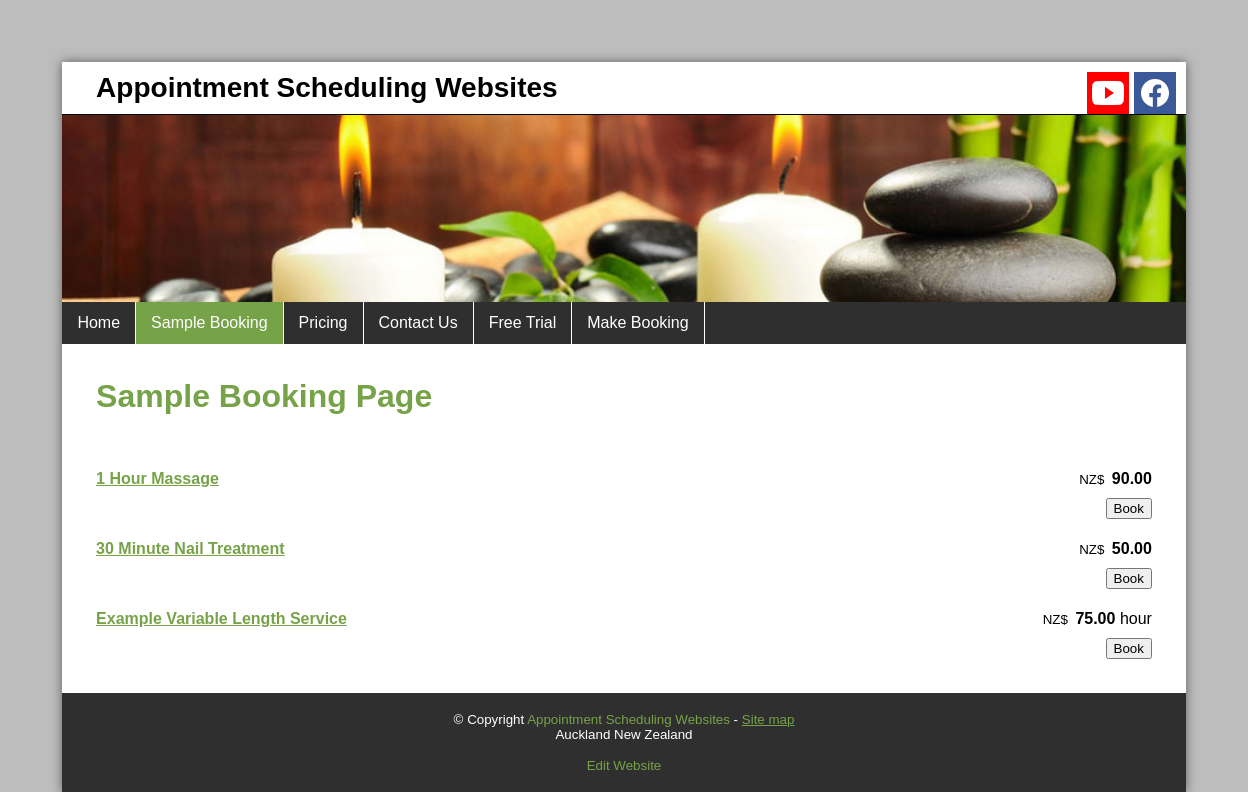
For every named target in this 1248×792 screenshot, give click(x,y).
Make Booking (637, 322)
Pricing (323, 322)
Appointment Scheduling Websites (628, 719)
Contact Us (418, 322)
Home (98, 322)
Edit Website (624, 765)
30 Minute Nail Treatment (190, 548)
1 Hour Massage (157, 478)
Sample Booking (209, 322)
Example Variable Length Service (221, 618)
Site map (768, 719)
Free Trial (523, 322)
